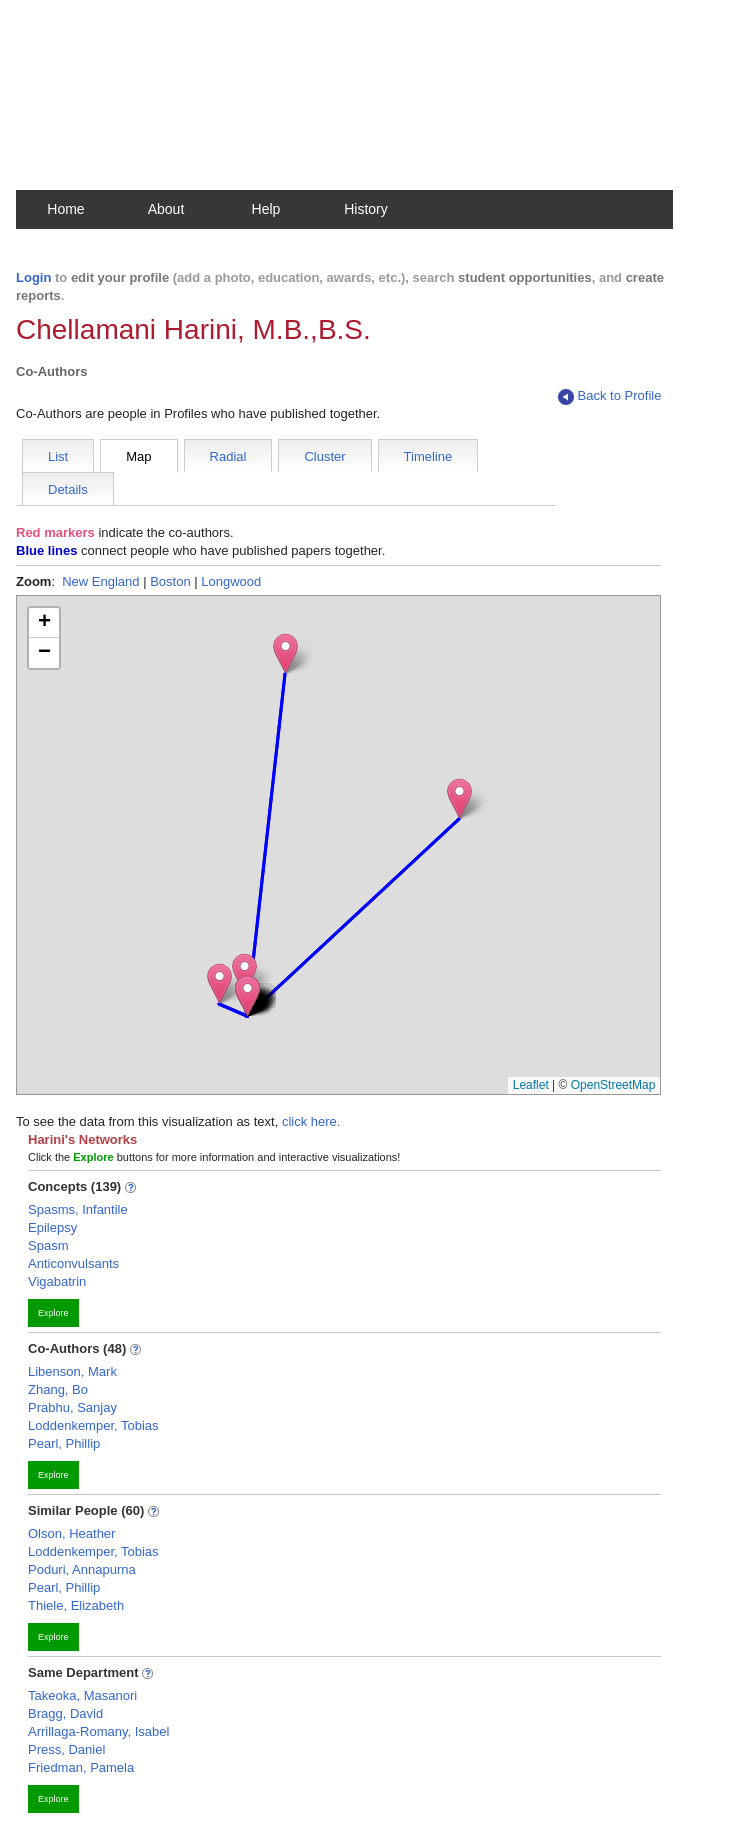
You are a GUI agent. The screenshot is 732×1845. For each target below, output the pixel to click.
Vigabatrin (57, 1281)
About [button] (166, 209)
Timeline (428, 456)
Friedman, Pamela (81, 1767)
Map (138, 456)
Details (68, 489)
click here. (311, 1121)
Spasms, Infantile (78, 1209)
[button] (244, 973)
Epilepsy (52, 1227)
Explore (53, 1313)
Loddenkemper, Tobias (93, 1425)
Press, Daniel (66, 1749)
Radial (228, 456)
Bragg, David (65, 1713)
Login (33, 277)
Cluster (324, 456)
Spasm (48, 1245)
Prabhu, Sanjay (72, 1407)
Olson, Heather (71, 1533)
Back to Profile (610, 396)
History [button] (366, 209)
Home (65, 209)
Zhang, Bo (58, 1389)
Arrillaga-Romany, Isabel (98, 1731)
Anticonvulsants (73, 1263)
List (58, 456)
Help (266, 209)
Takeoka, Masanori (82, 1695)
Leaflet (531, 1085)
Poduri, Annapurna (82, 1569)
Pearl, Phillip (64, 1443)
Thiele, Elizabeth (76, 1605)
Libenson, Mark (72, 1371)
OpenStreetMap (613, 1085)
